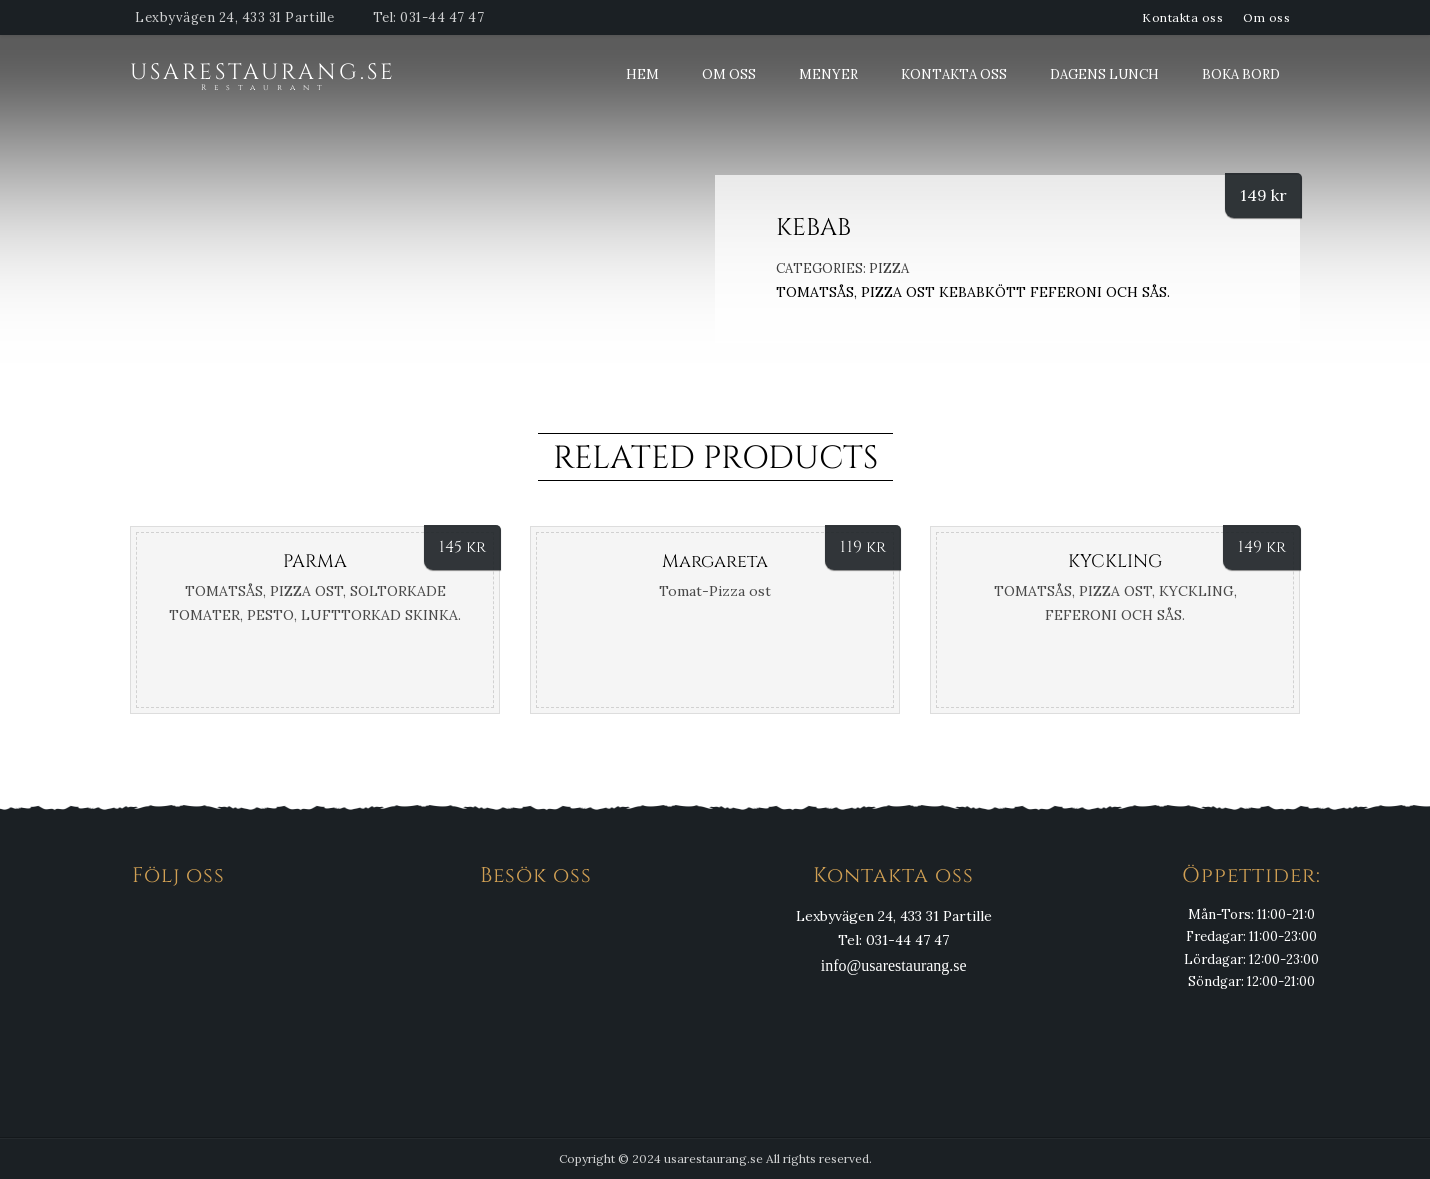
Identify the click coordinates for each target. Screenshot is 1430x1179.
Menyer (828, 74)
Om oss (1266, 17)
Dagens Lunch (1104, 74)
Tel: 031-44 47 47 (429, 17)
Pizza (889, 268)
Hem (642, 74)
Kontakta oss (1182, 17)
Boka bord (1241, 74)
